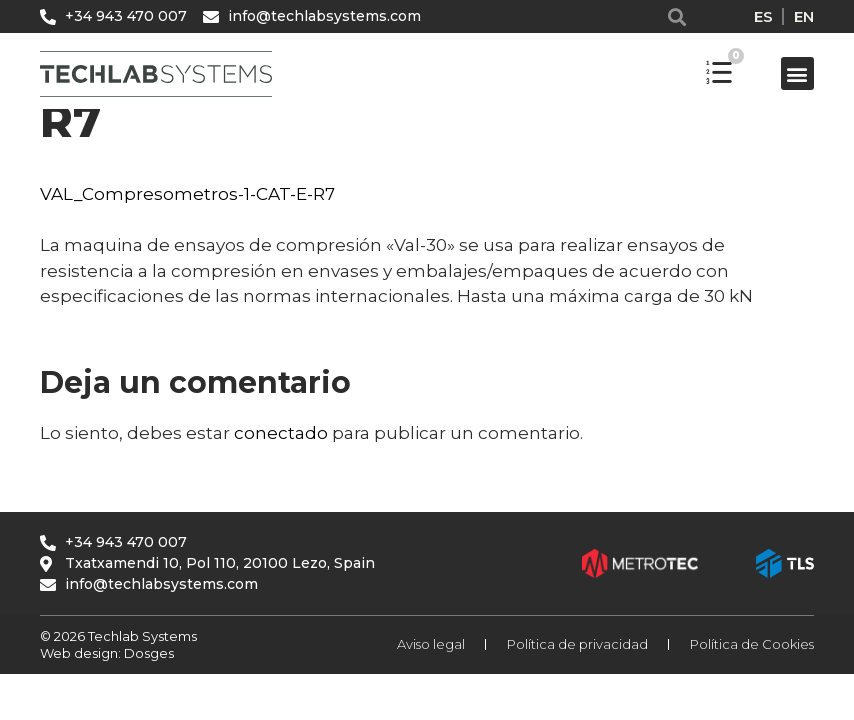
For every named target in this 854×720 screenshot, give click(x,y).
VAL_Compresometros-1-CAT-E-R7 (187, 194)
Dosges (147, 653)
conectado (281, 433)
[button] (677, 16)
